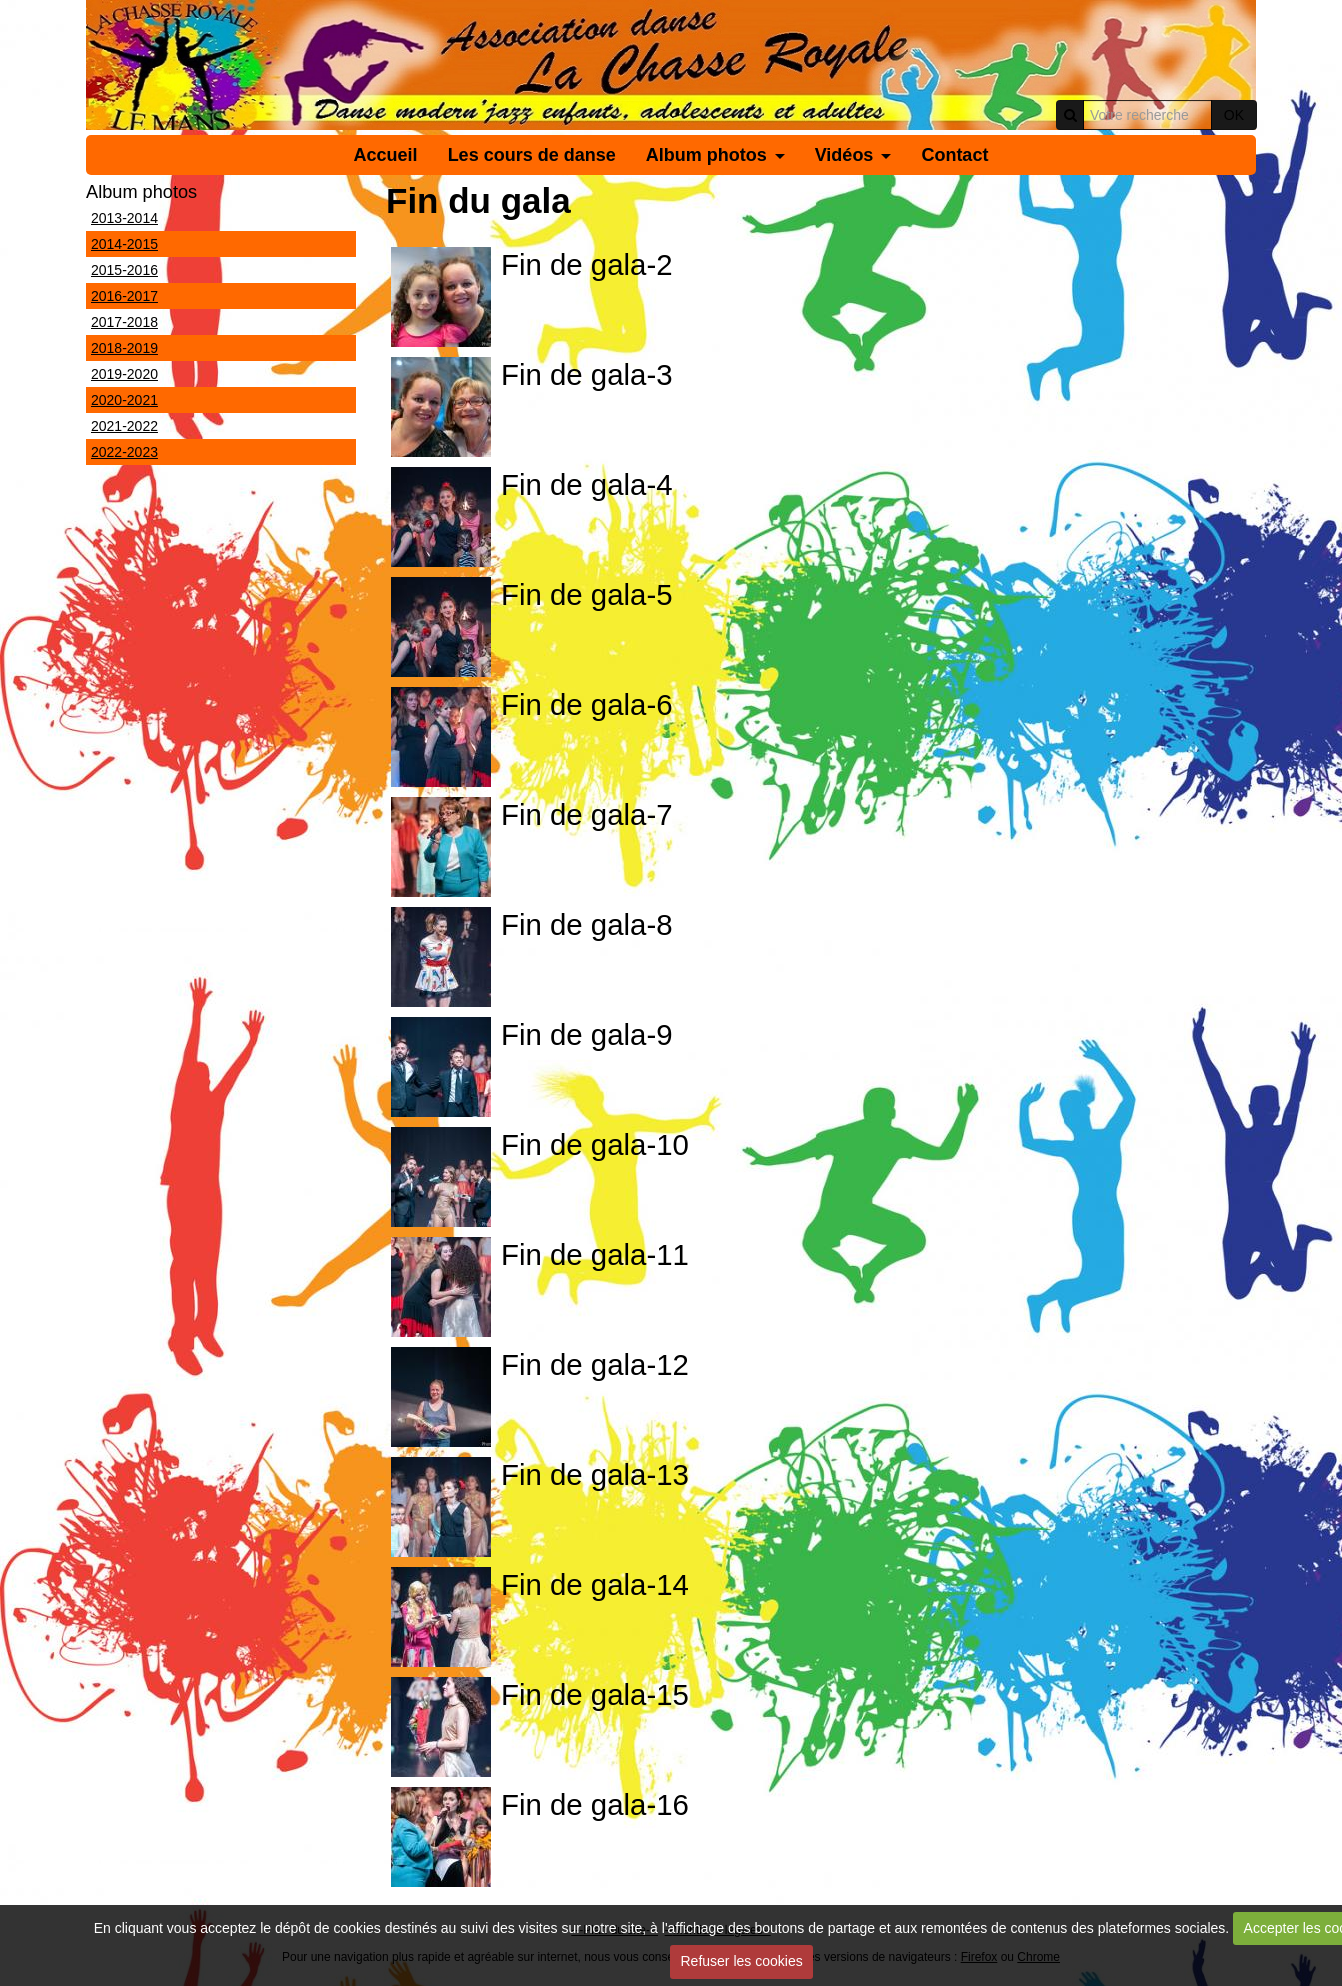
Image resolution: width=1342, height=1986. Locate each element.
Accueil (386, 155)
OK (1234, 115)
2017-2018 (124, 322)
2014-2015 (124, 244)
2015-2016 (124, 270)
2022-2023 (124, 452)
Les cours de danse (532, 155)
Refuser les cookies (742, 1961)
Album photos (706, 155)
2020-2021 (124, 400)
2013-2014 (124, 218)
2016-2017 (124, 296)
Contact (954, 155)
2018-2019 (124, 348)
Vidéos (844, 155)
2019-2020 (124, 374)
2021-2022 (124, 426)
